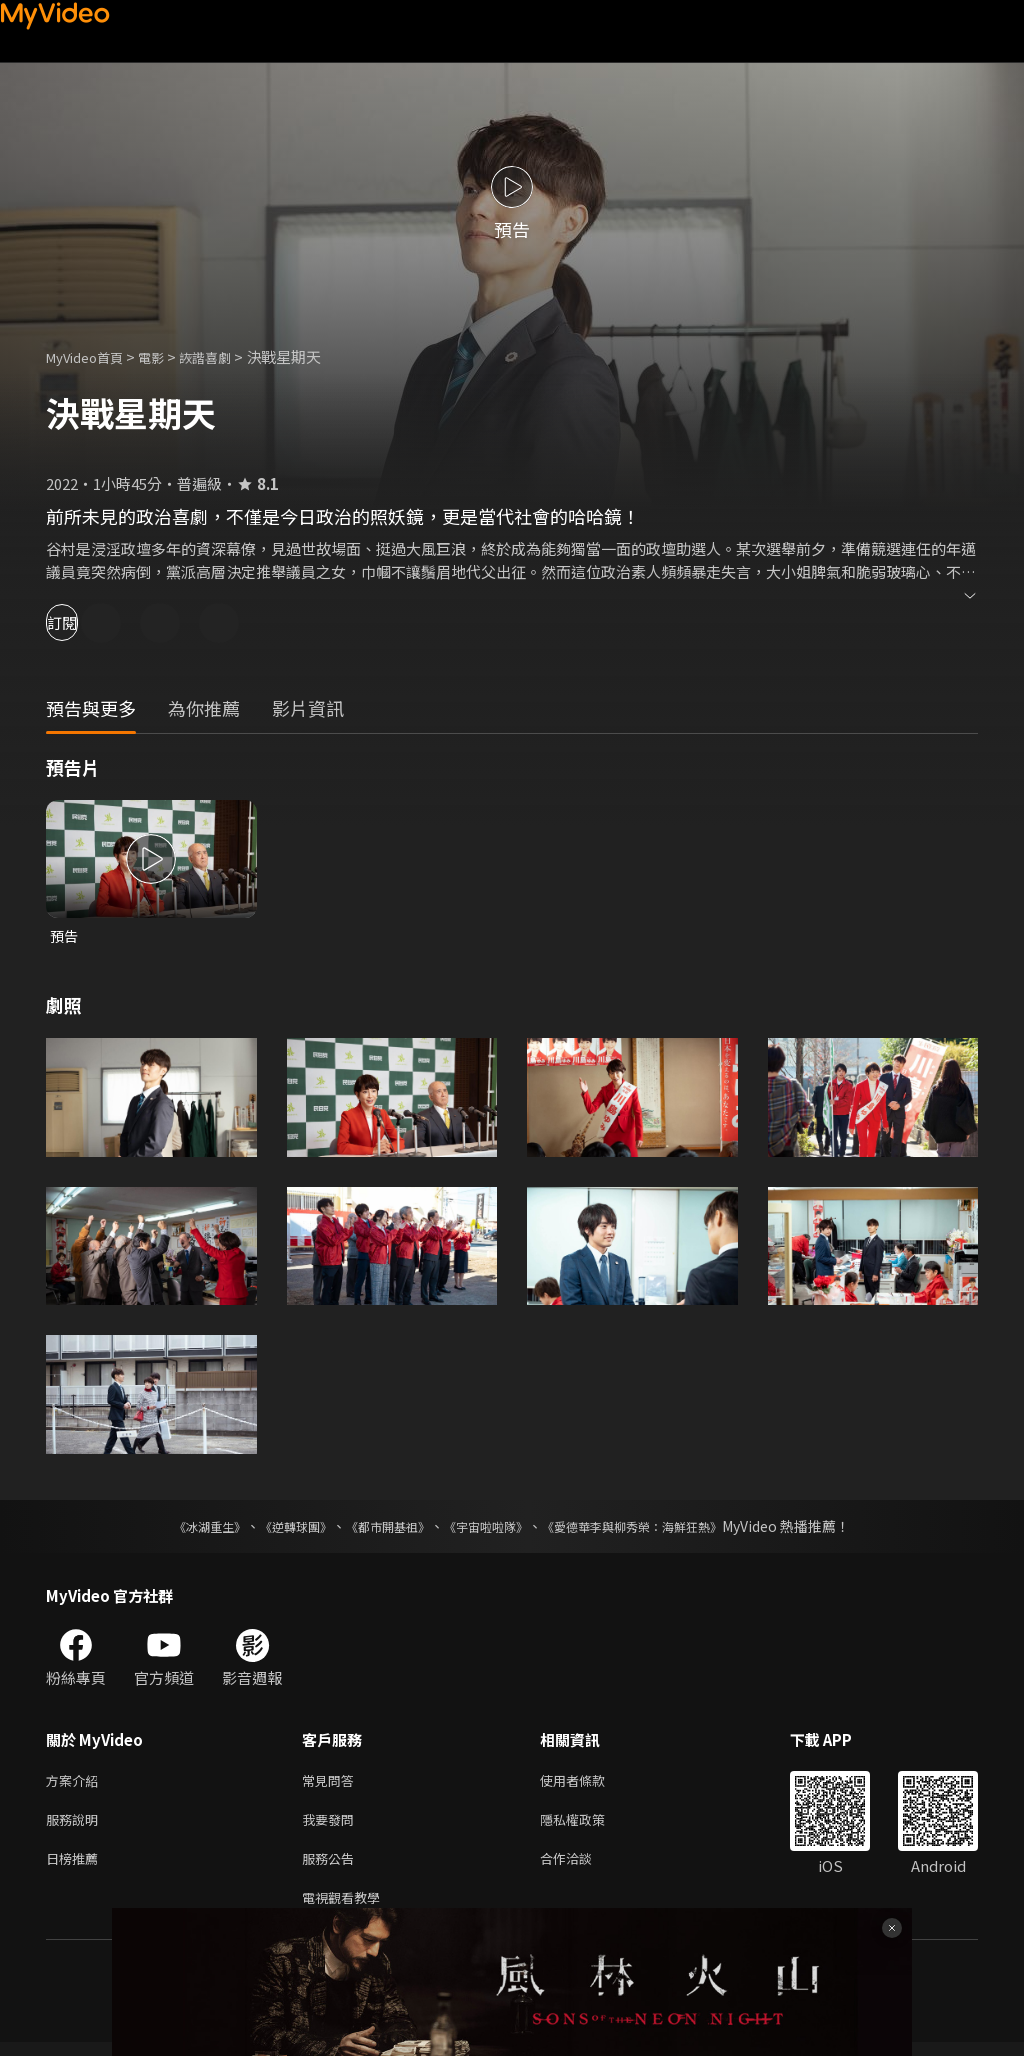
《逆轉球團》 (273, 1528)
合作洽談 (582, 1867)
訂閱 (86, 622)
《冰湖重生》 (175, 1528)
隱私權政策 (589, 1825)
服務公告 (332, 1867)
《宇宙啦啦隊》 (490, 1528)
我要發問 (332, 1825)
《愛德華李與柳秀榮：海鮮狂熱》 (658, 1528)
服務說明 (76, 1825)
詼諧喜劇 (227, 356)
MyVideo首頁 (91, 356)
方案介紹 (76, 1783)
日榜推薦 (76, 1867)
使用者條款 (589, 1783)
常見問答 (332, 1783)
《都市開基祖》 (378, 1528)
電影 (167, 356)
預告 (65, 936)
